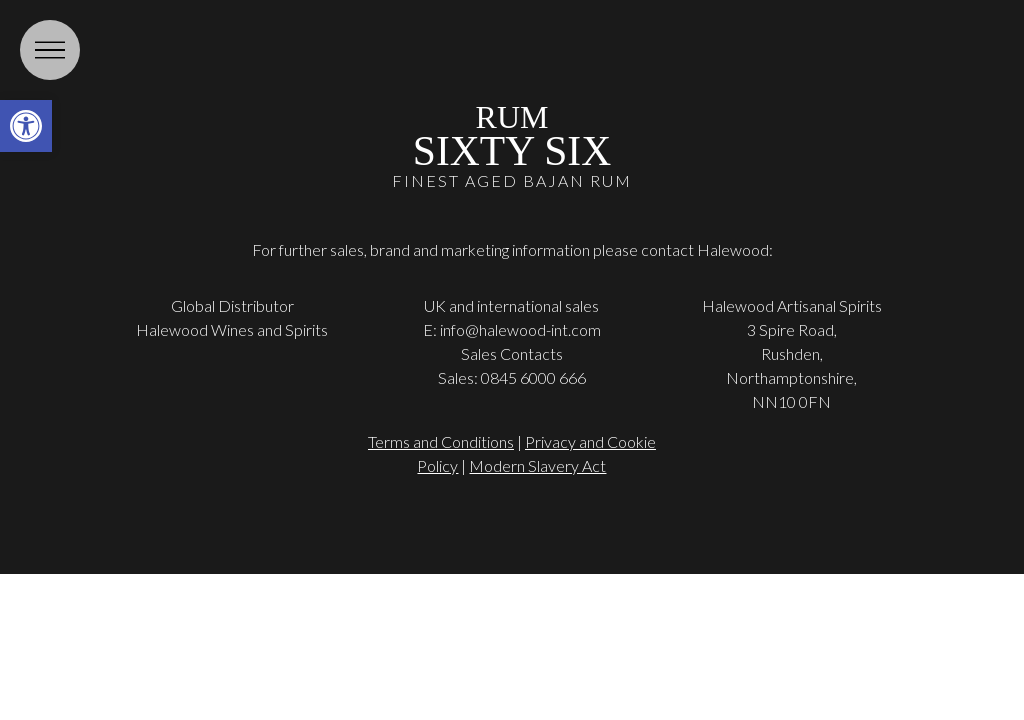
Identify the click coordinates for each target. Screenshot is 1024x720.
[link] (26, 126)
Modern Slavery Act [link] (537, 465)
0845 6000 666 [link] (533, 377)
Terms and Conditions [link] (441, 441)
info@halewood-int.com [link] (520, 329)
